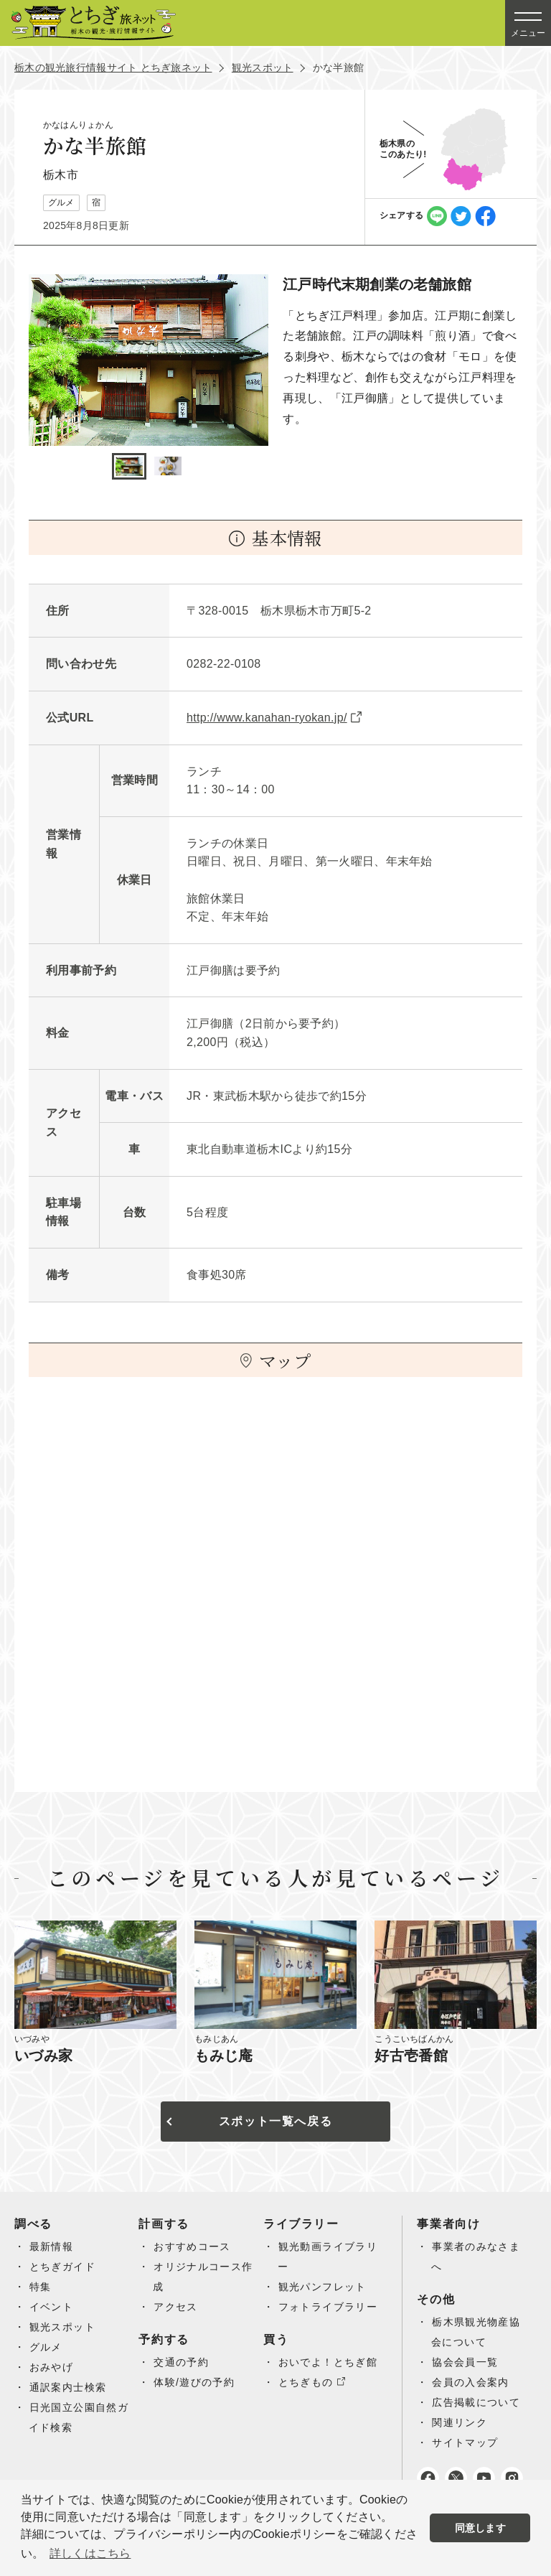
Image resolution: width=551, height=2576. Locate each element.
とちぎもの (306, 2382)
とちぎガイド (62, 2266)
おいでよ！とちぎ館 (328, 2362)
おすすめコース (192, 2246)
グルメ (45, 2347)
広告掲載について (476, 2402)
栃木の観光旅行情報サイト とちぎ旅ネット (113, 67)
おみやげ (51, 2367)
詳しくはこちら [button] (90, 2553)
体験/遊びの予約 (194, 2382)
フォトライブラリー (328, 2307)
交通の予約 (181, 2362)
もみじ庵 (223, 2055)
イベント (51, 2307)
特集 (40, 2286)
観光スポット (262, 67)
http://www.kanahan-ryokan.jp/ (267, 717)
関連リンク (459, 2422)
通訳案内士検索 (68, 2387)
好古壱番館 (411, 2055)
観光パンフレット (322, 2286)
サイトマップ (465, 2442)
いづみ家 (43, 2055)
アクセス (176, 2307)
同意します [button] (480, 2528)
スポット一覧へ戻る (275, 2121)
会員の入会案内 (470, 2382)
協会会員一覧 (465, 2362)
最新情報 (51, 2246)
